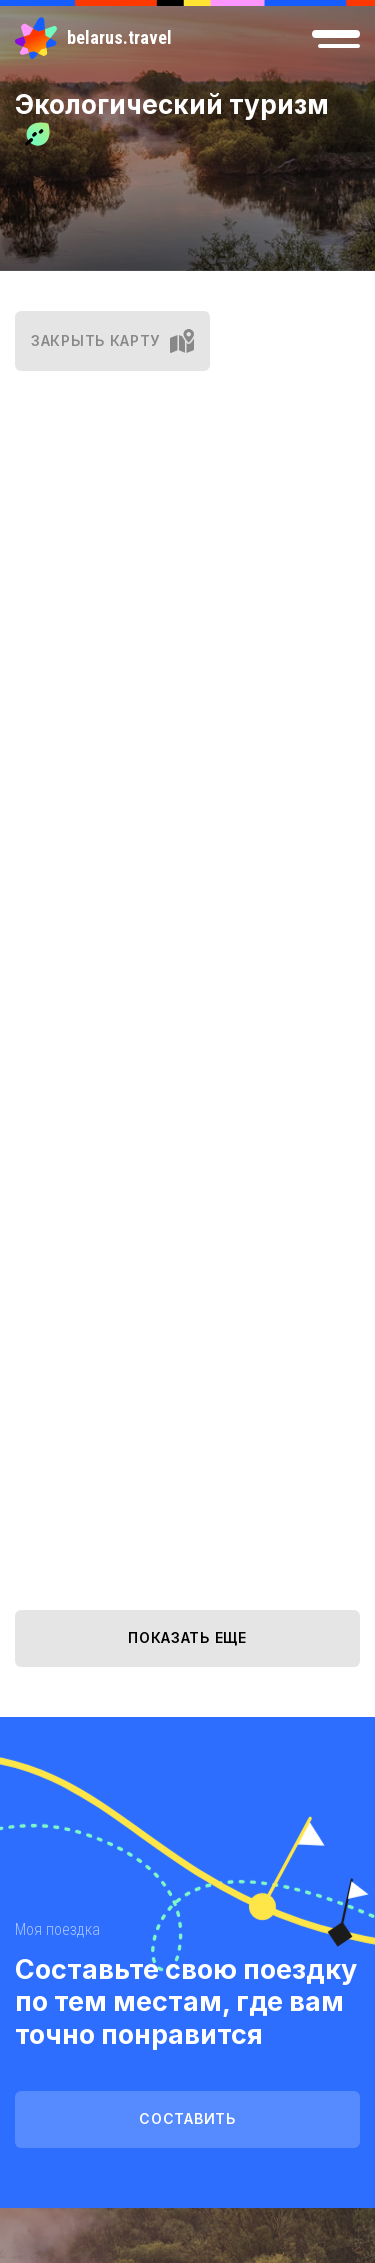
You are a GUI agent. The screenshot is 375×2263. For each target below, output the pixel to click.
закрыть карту (112, 341)
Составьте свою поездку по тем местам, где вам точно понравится (186, 2002)
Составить (187, 2118)
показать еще (187, 1637)
